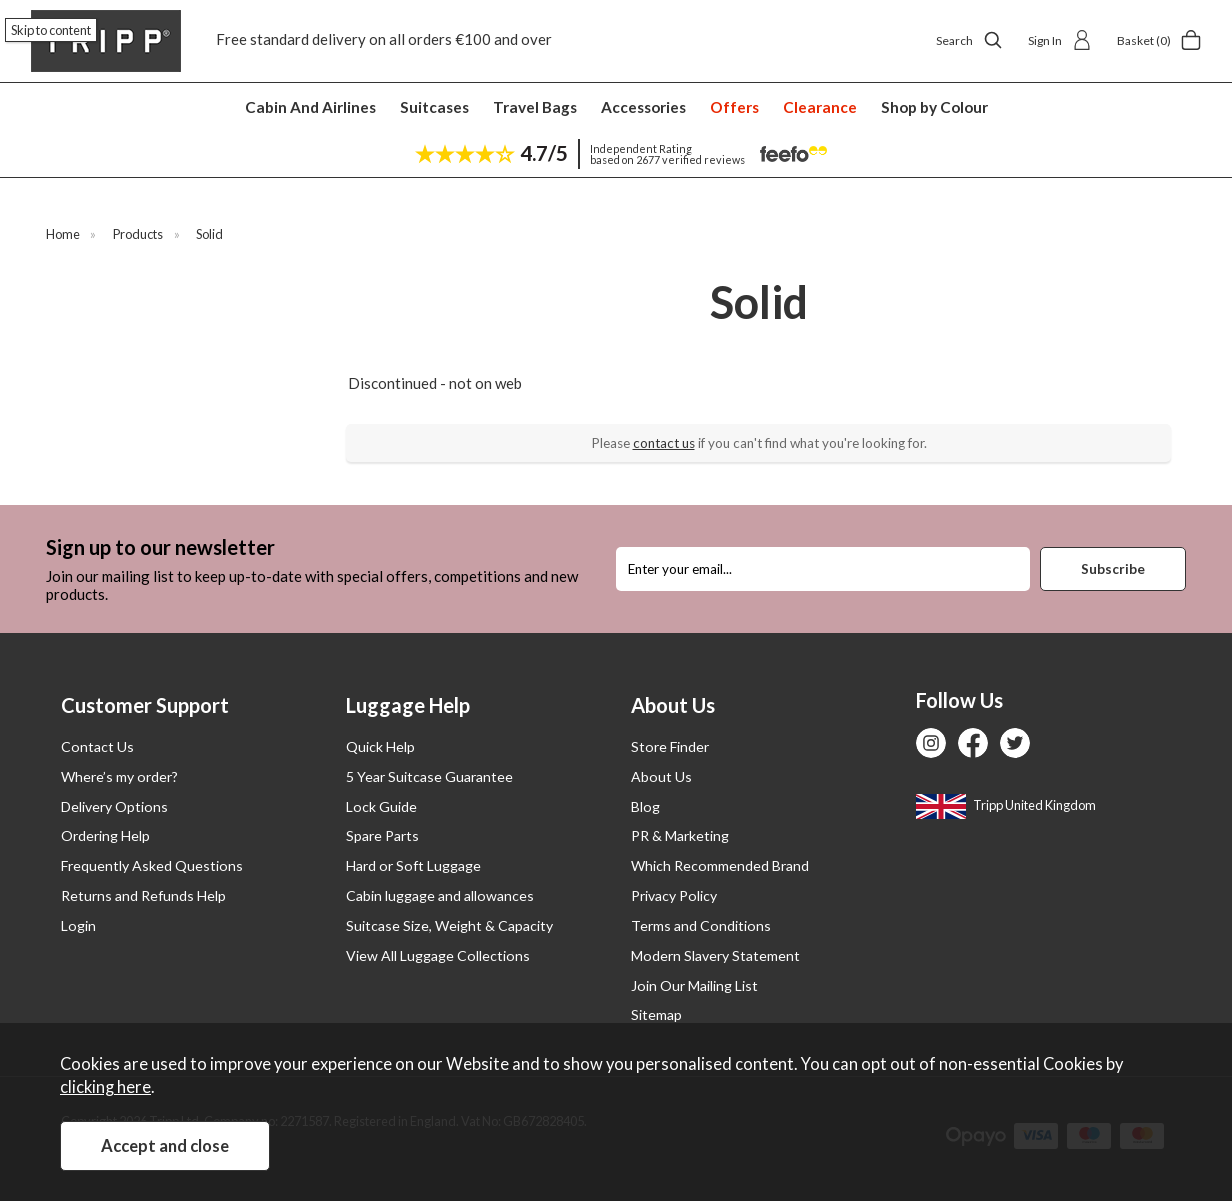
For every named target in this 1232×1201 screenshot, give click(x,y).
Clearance (820, 107)
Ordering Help (105, 835)
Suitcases (434, 107)
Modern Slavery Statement (715, 955)
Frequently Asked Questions (152, 865)
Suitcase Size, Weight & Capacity (449, 925)
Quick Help (380, 746)
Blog (645, 806)
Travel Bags (535, 107)
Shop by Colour (934, 107)
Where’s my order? (119, 776)
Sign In (1060, 40)
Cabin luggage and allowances (440, 895)
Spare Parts (382, 835)
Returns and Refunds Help (143, 895)
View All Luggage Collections (438, 955)
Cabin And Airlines (310, 107)
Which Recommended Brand (720, 865)
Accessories (643, 107)
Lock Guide (381, 806)
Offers (734, 107)
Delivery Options (114, 806)
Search (969, 40)
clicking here (105, 1087)
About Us (661, 776)
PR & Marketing (680, 835)
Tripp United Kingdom (1006, 805)
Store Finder (670, 746)
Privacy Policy (674, 895)
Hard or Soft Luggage (413, 865)
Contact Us (97, 746)
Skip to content (51, 30)
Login (78, 925)
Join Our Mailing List (694, 985)
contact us (664, 443)
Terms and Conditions (701, 925)
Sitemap (656, 1014)
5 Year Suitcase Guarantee (429, 776)
